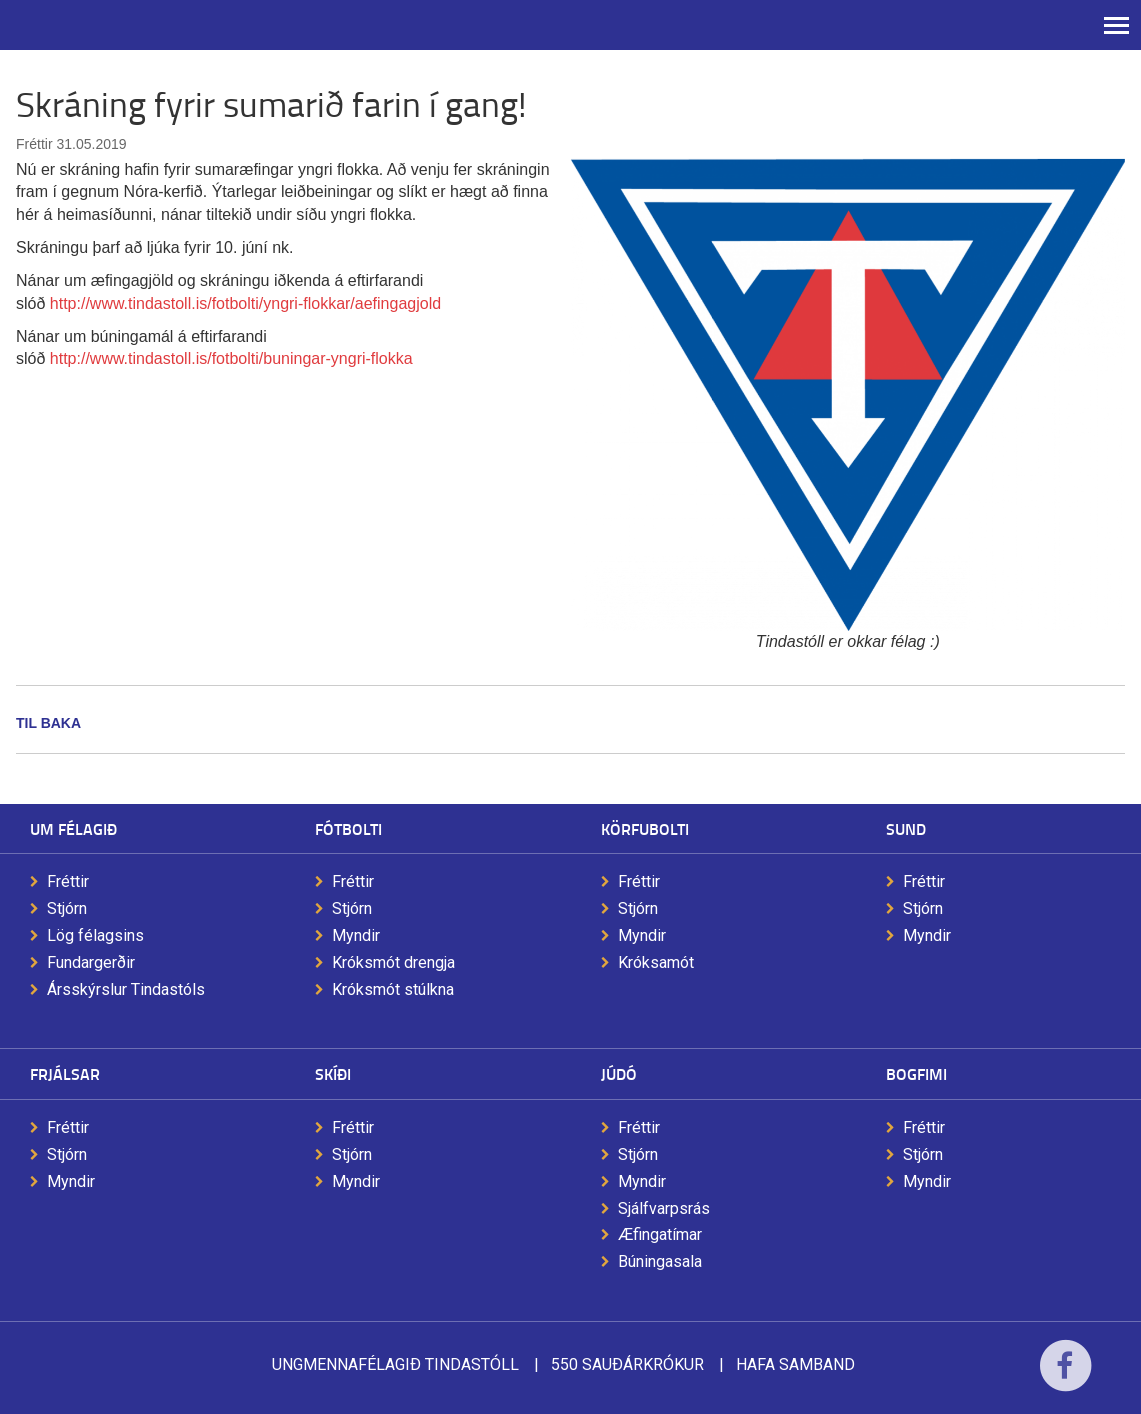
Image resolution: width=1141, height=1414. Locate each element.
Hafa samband (795, 1364)
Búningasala (660, 1261)
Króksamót (656, 962)
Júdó (619, 1073)
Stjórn (67, 908)
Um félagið (73, 828)
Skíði (333, 1073)
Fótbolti (348, 828)
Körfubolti (645, 828)
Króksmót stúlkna (393, 989)
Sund (906, 828)
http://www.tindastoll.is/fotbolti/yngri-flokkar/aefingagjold (245, 303)
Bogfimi (916, 1073)
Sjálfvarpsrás (664, 1208)
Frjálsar (65, 1073)
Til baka (48, 723)
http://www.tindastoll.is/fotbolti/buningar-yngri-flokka (231, 358)
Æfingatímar (660, 1234)
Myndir (356, 935)
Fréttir (68, 881)
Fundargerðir (91, 962)
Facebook (1065, 1378)
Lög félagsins (95, 935)
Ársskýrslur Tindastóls (126, 989)
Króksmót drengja (393, 962)
